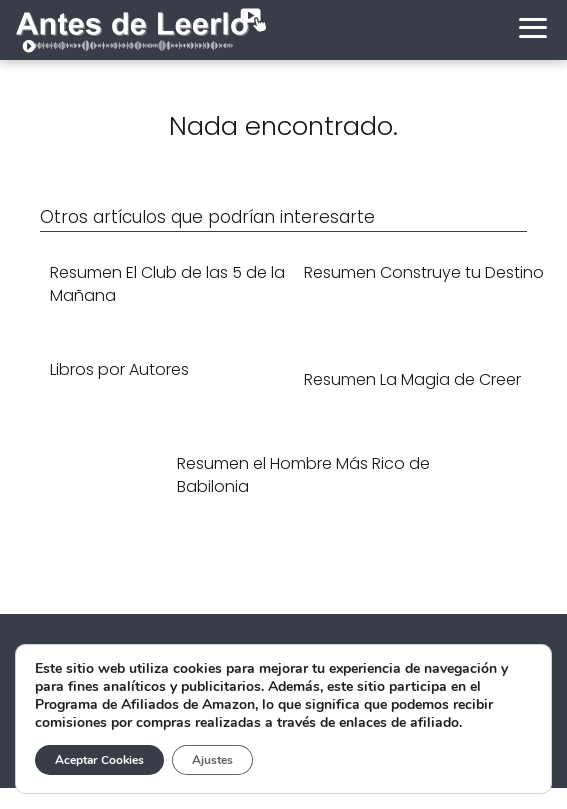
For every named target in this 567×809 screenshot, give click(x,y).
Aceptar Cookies (99, 760)
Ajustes (212, 760)
